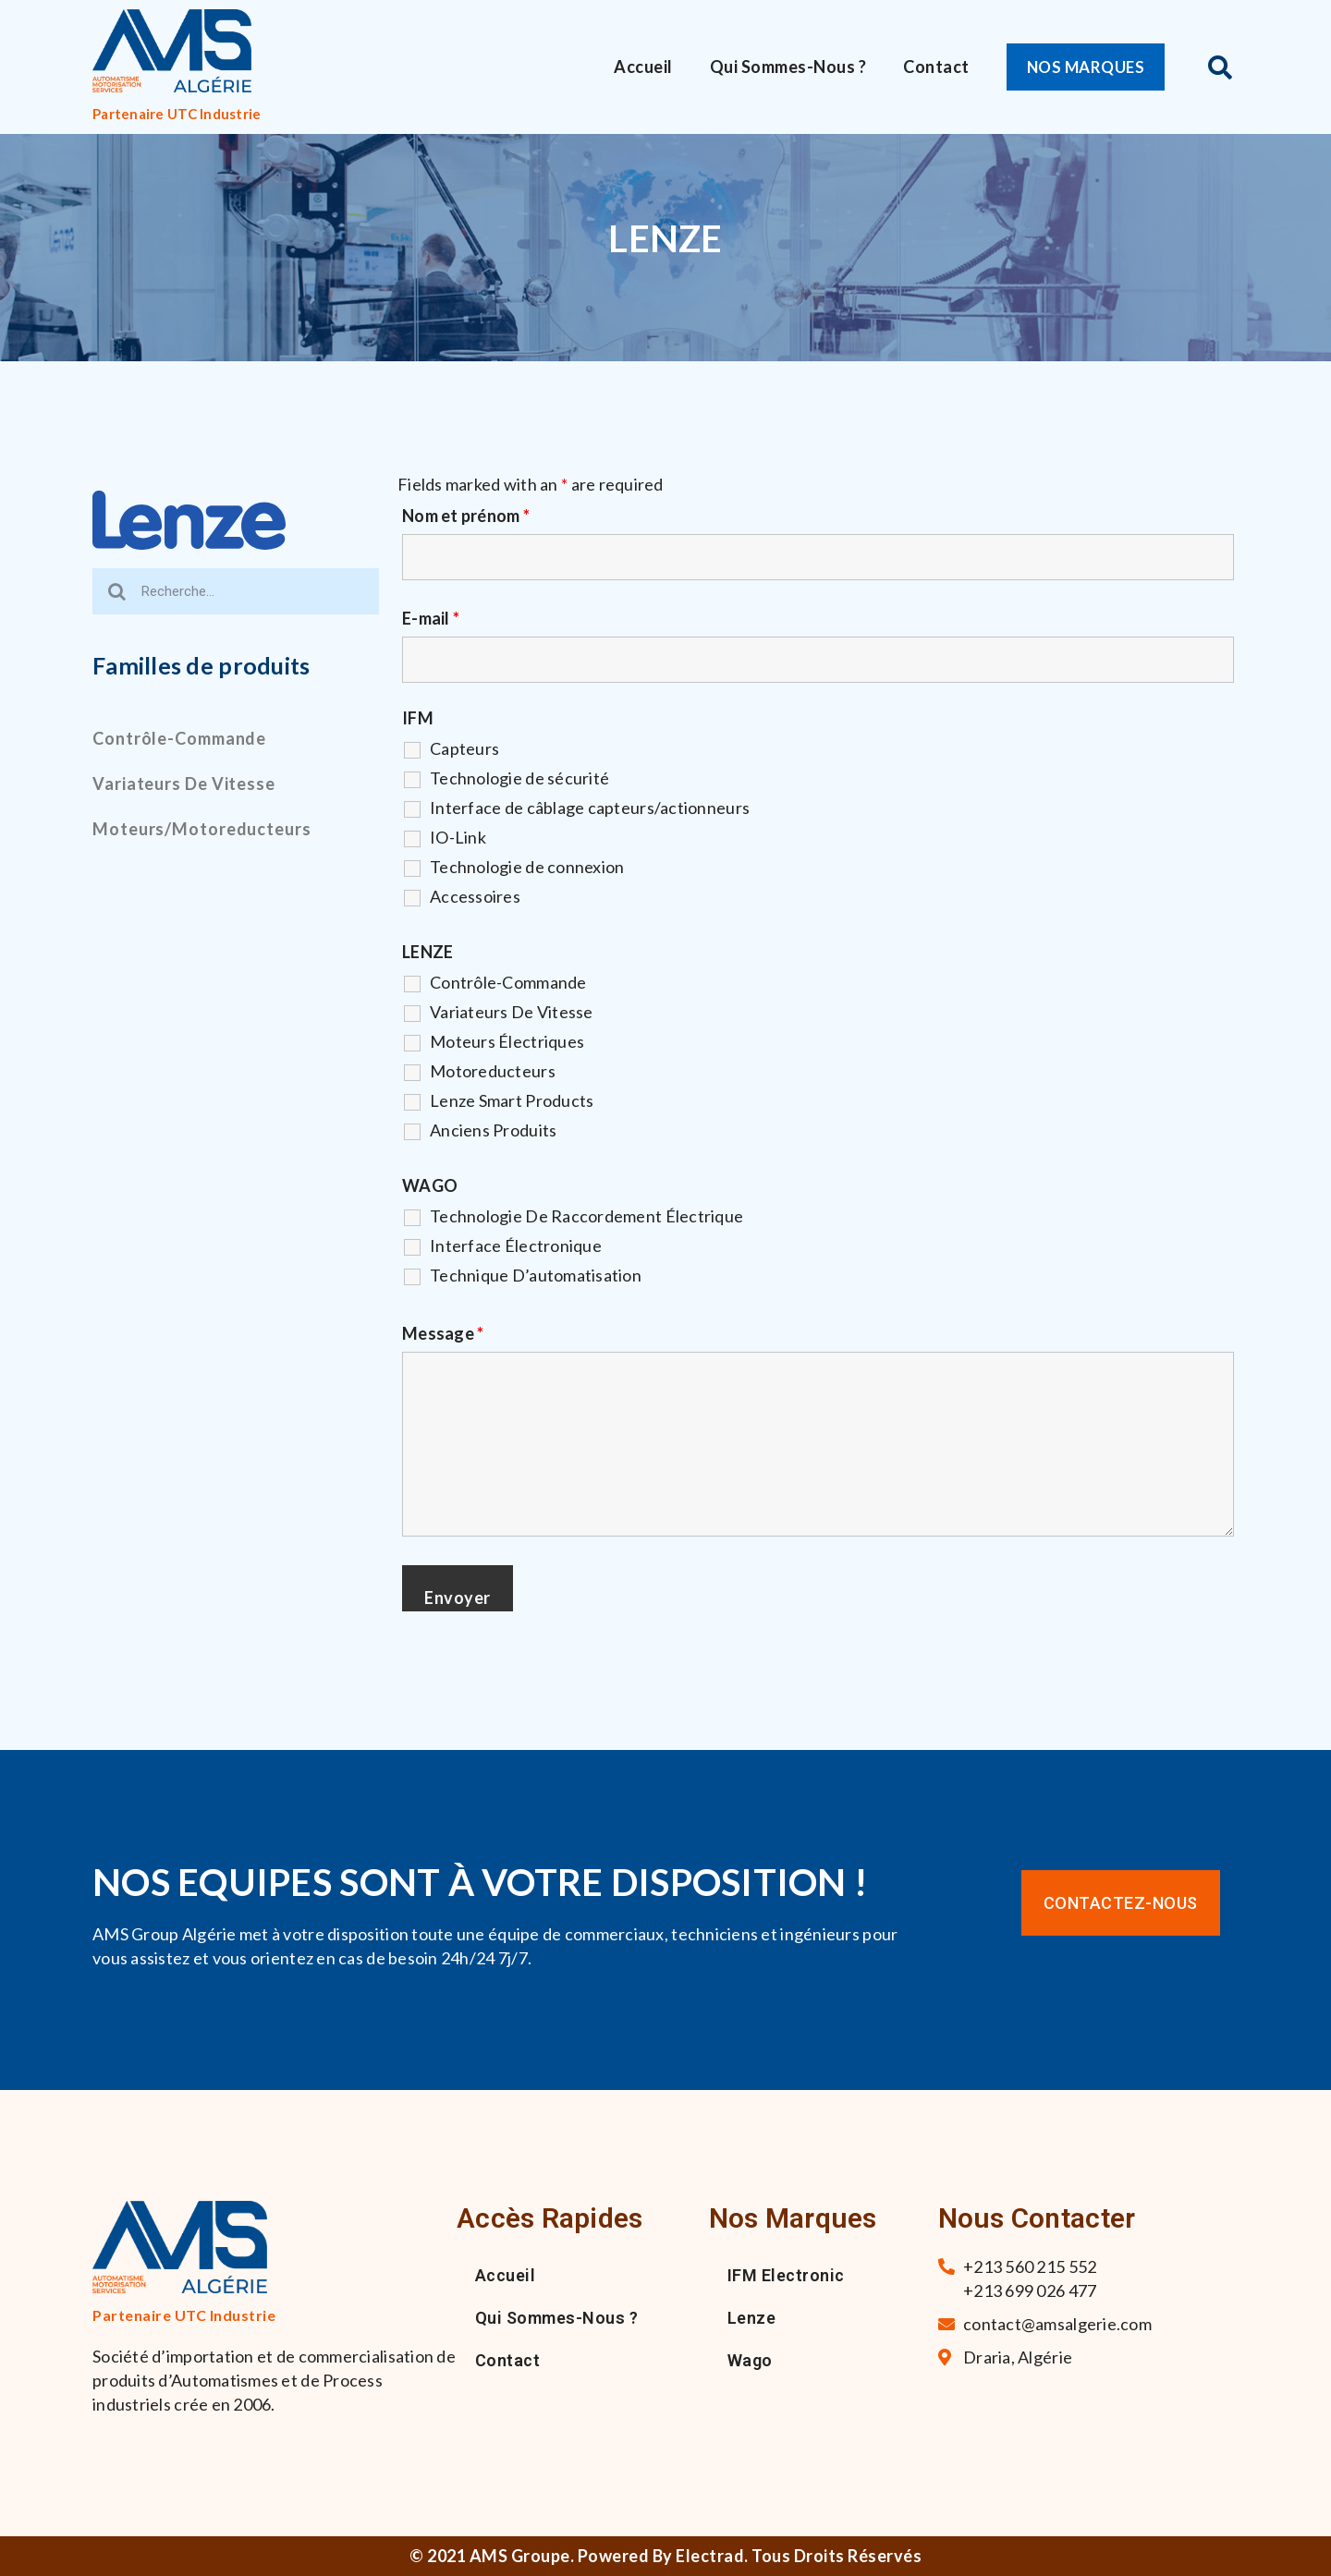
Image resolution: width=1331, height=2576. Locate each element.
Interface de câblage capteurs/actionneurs (590, 807)
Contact (936, 66)
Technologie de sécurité (519, 778)
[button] (1090, 67)
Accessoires (475, 896)
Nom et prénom (466, 515)
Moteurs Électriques (507, 1041)
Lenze (751, 2317)
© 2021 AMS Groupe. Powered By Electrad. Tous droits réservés (665, 2556)
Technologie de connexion (527, 866)
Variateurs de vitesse (183, 783)
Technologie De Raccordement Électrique (586, 1216)
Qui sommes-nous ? (788, 66)
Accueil (643, 66)
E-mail (430, 618)
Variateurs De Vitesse (511, 1011)
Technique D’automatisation (535, 1275)
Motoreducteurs (493, 1071)
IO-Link (458, 837)
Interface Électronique (516, 1245)
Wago (750, 2360)
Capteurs (464, 748)
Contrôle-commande (179, 738)
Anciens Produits (493, 1130)
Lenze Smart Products (511, 1100)
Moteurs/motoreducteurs (201, 829)
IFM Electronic (786, 2275)
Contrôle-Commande (508, 982)
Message (442, 1333)
